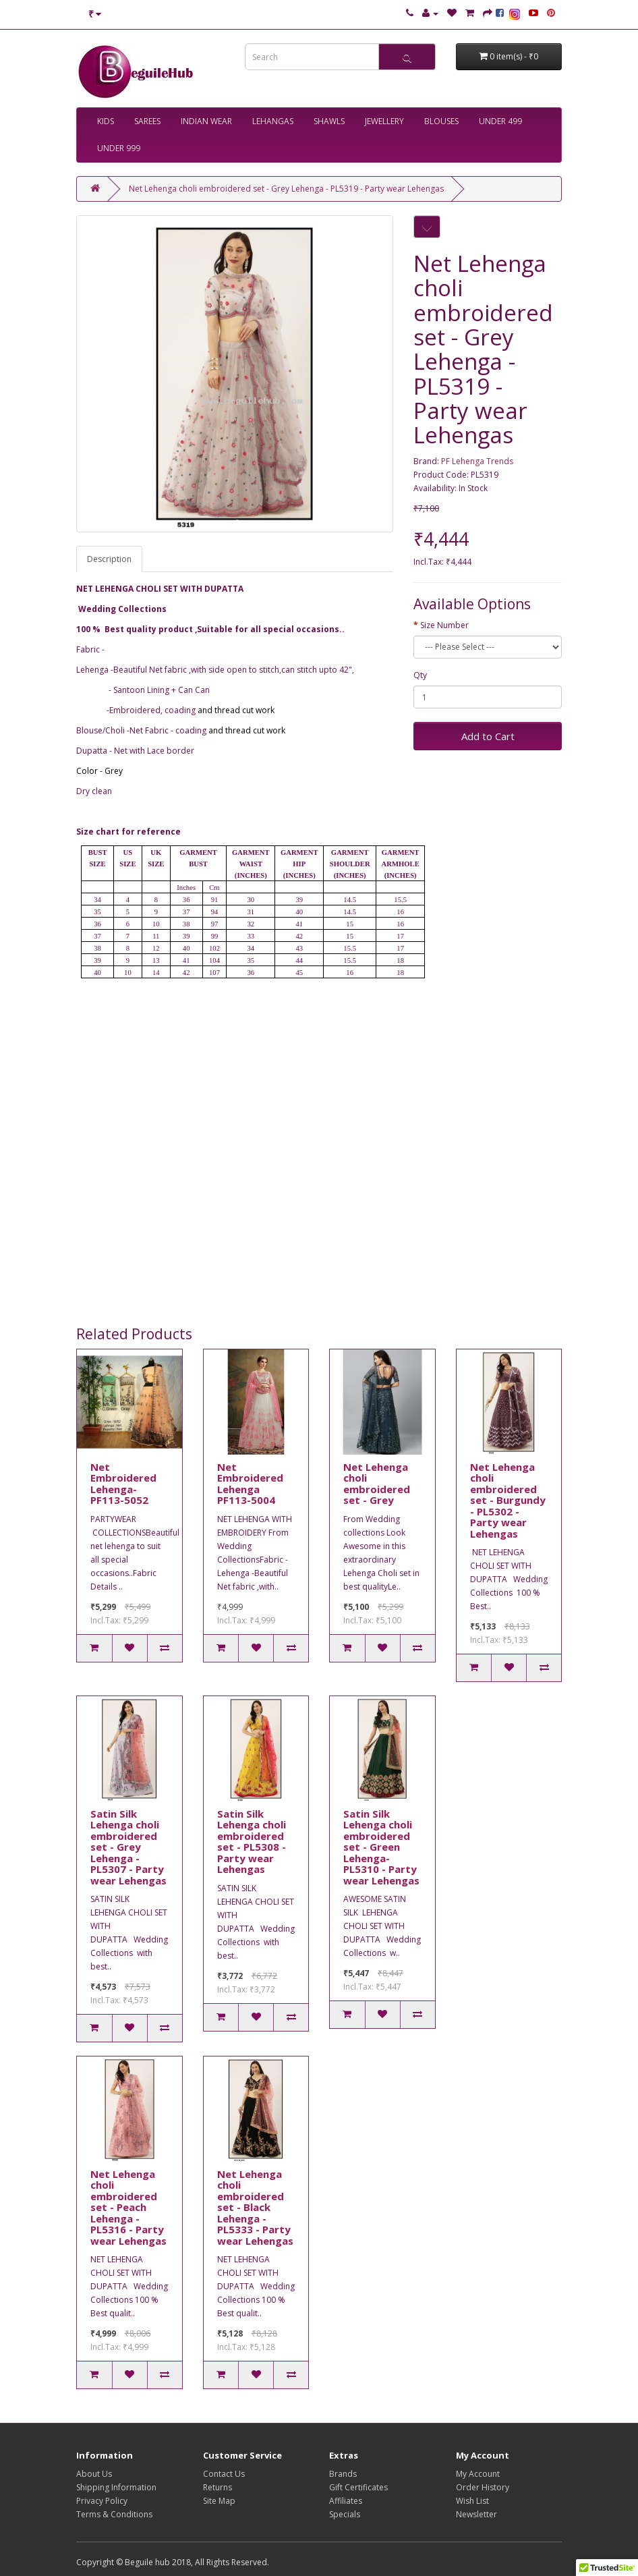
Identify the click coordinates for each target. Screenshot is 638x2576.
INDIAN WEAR (206, 121)
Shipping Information (116, 2487)
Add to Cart (488, 736)
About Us (94, 2474)
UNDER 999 (118, 148)
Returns (217, 2487)
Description (109, 559)
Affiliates (345, 2501)
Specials (344, 2514)
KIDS (105, 121)
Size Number (444, 625)
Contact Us (224, 2474)
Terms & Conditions (114, 2514)
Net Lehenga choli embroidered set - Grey (376, 1483)
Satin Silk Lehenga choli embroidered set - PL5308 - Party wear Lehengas (251, 1841)
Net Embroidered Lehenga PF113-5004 (250, 1483)
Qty (420, 675)
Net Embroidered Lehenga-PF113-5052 (123, 1483)
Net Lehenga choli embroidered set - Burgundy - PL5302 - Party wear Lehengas (508, 1500)
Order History (482, 2487)
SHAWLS (329, 121)
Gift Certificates (358, 2487)
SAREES (147, 121)
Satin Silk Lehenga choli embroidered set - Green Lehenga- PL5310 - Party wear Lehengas (381, 1847)
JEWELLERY (384, 121)
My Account (478, 2474)
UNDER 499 (500, 121)
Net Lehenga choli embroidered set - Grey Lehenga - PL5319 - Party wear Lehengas (286, 188)
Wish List (472, 2501)
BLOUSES (441, 121)
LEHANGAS (272, 121)
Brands (343, 2474)
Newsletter (476, 2514)
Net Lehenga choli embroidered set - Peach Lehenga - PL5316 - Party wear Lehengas (128, 2207)
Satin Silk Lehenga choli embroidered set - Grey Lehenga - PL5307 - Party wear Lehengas (128, 1847)
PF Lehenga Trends (477, 461)
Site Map (219, 2501)
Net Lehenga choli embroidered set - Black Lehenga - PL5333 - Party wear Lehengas (255, 2207)
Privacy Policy (101, 2501)
